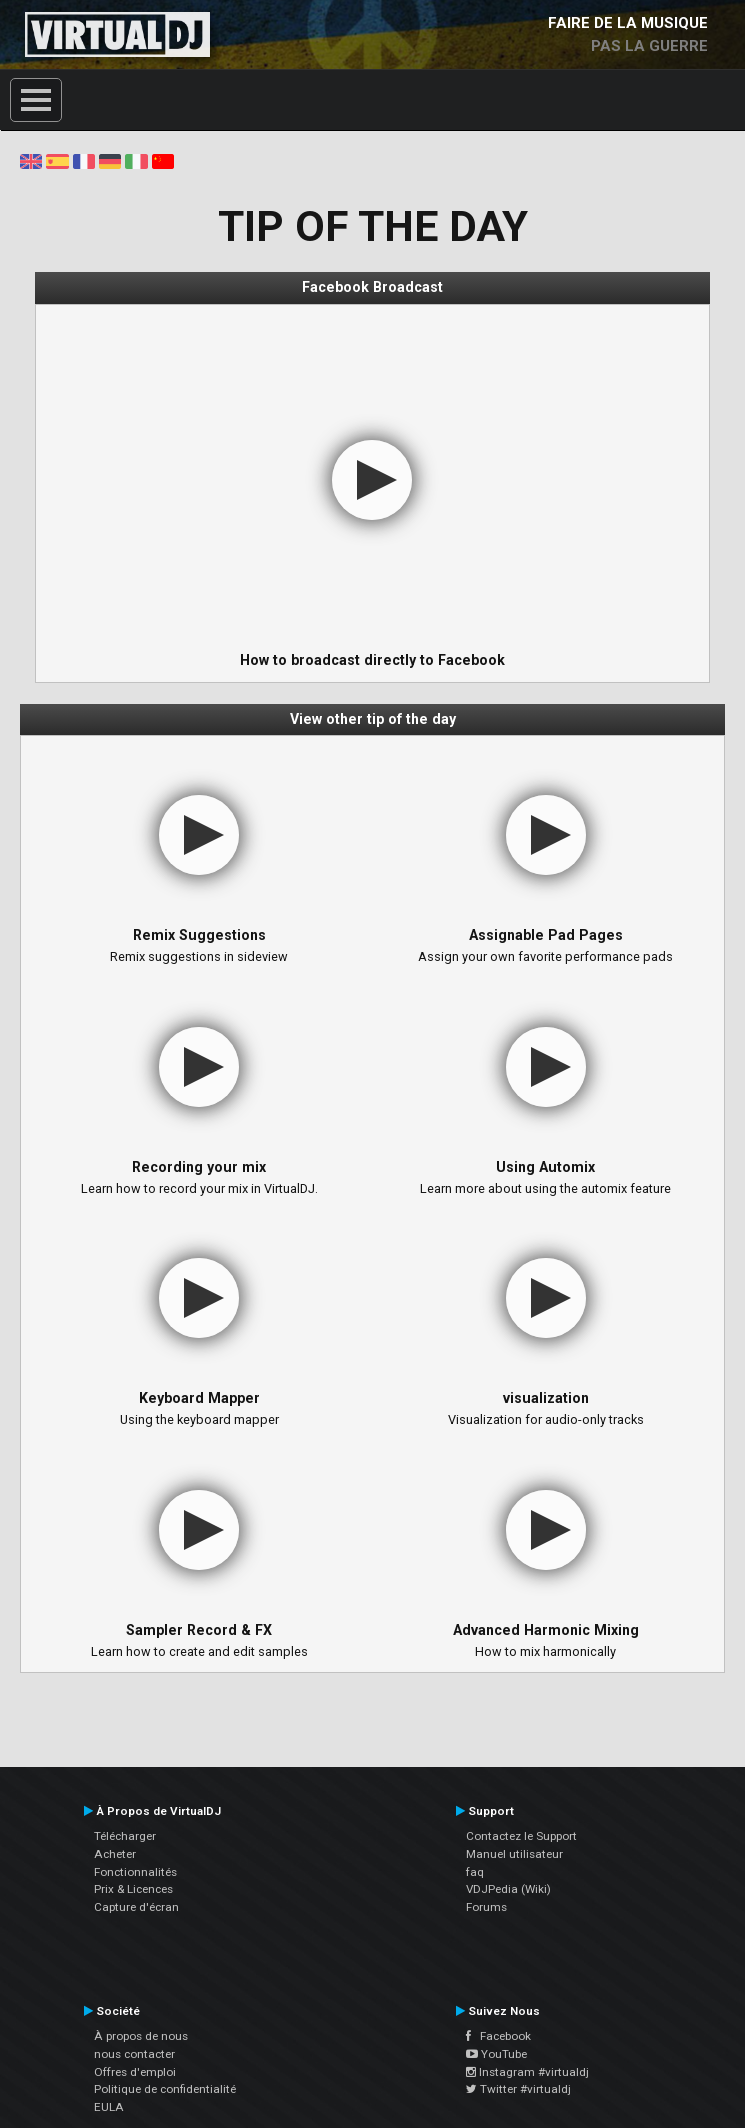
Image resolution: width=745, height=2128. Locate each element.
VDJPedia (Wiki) (508, 1889)
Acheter (115, 1854)
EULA (109, 2107)
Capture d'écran (136, 1907)
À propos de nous (141, 2036)
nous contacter (134, 2054)
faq (475, 1872)
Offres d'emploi (135, 2072)
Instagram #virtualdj (527, 2072)
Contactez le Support (521, 1836)
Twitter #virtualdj (518, 2089)
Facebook (498, 2036)
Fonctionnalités (135, 1872)
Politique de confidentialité (165, 2089)
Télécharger (125, 1836)
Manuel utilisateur (514, 1854)
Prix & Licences (133, 1889)
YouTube (496, 2054)
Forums (486, 1907)
